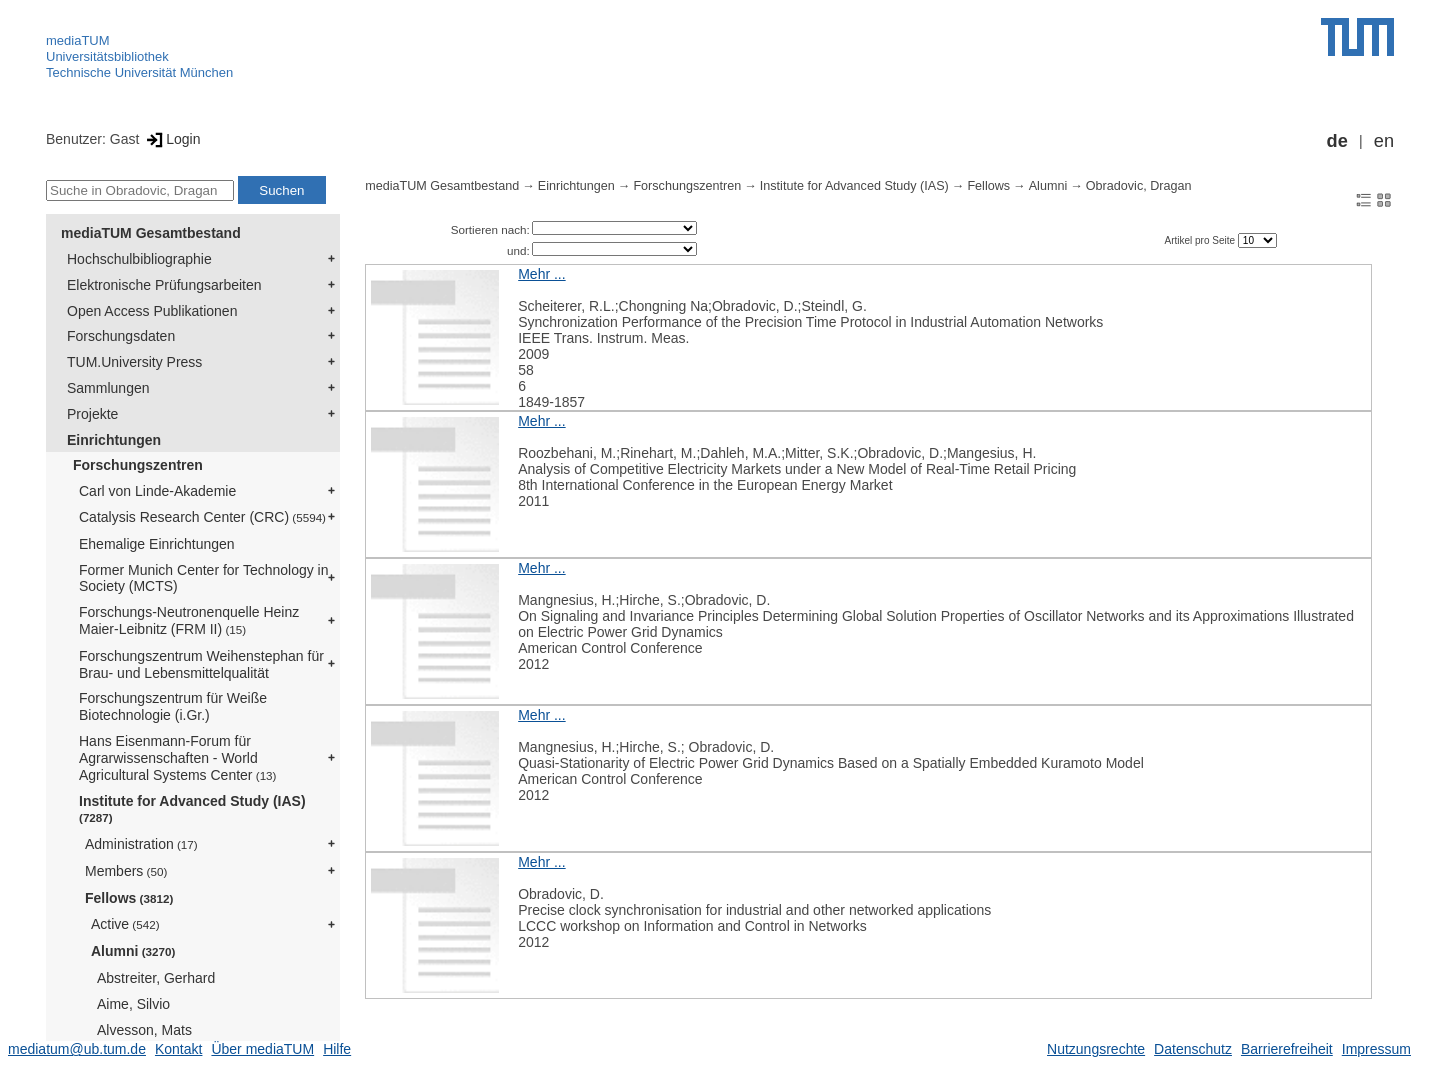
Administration (141, 844)
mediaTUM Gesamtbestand (151, 233)
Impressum (1376, 1049)
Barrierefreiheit (1287, 1049)
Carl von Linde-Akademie (157, 491)
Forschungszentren (138, 465)
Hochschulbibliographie (139, 259)
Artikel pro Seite (1200, 240)
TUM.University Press (134, 362)
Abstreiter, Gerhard (156, 978)
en (1384, 141)
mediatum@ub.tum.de (77, 1049)
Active (125, 924)
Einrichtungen (114, 440)
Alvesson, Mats (144, 1030)
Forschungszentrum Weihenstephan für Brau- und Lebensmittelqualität (201, 664)
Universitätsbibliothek (107, 56)
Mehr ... (541, 274)
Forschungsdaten (121, 336)
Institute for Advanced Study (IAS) (192, 808)
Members (126, 871)
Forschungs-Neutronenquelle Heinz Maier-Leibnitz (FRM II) (189, 620)
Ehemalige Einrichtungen (157, 544)
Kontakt (178, 1049)
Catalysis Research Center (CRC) (202, 517)
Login (171, 139)
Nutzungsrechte (1096, 1049)
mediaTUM (78, 40)
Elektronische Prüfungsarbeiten (164, 285)
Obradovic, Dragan (1139, 186)
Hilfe (337, 1049)
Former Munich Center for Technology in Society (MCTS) (204, 578)
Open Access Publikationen (152, 311)
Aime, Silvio (133, 1004)
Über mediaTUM (262, 1049)
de (1337, 141)
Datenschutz (1193, 1049)
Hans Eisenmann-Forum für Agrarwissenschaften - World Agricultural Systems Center (177, 758)
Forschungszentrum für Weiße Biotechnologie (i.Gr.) (173, 706)
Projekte (92, 414)
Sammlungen (108, 388)
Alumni (133, 951)
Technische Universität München (139, 72)
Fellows (129, 898)
